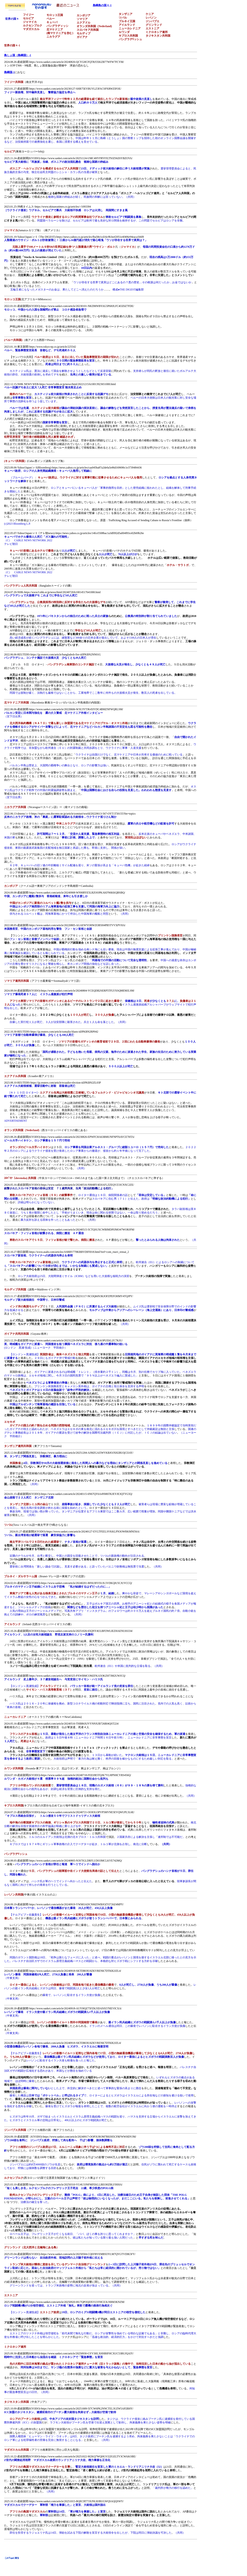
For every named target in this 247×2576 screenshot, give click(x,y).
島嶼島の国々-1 (102, 5)
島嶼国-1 (9, 72)
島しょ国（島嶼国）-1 (17, 55)
